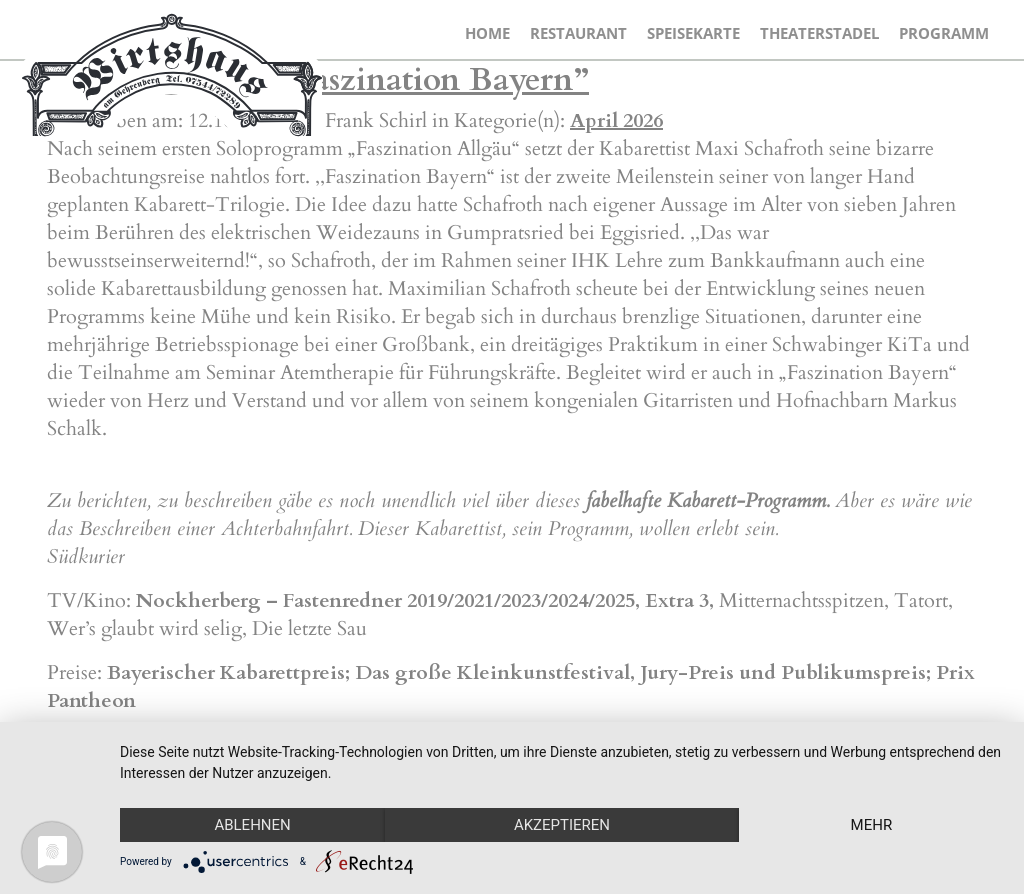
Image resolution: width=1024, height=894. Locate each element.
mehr (872, 825)
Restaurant (578, 33)
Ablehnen (252, 825)
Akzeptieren (562, 825)
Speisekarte (693, 33)
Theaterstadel (819, 33)
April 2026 (616, 120)
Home (487, 33)
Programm (944, 33)
